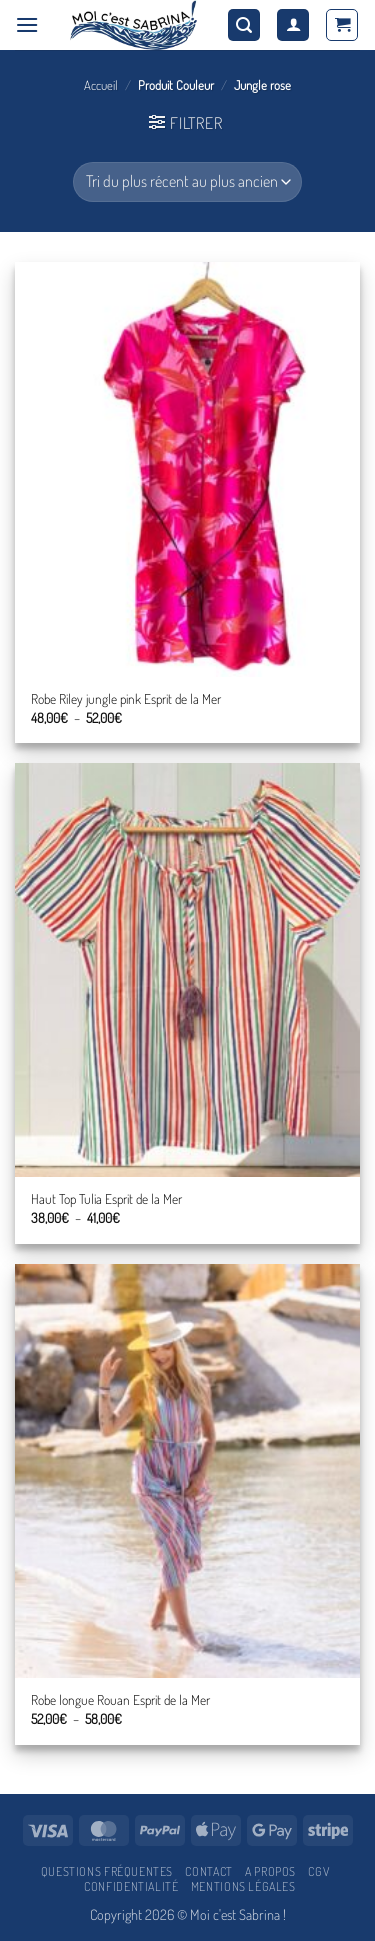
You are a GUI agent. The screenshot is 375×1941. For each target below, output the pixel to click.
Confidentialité (131, 1886)
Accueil (101, 85)
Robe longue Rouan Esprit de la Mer (120, 1699)
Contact (208, 1871)
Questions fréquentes (107, 1871)
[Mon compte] (293, 25)
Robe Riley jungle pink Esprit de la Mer (126, 698)
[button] (27, 24)
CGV (318, 1871)
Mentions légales (243, 1886)
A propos (270, 1871)
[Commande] (187, 182)
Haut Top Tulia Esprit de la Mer (106, 1198)
